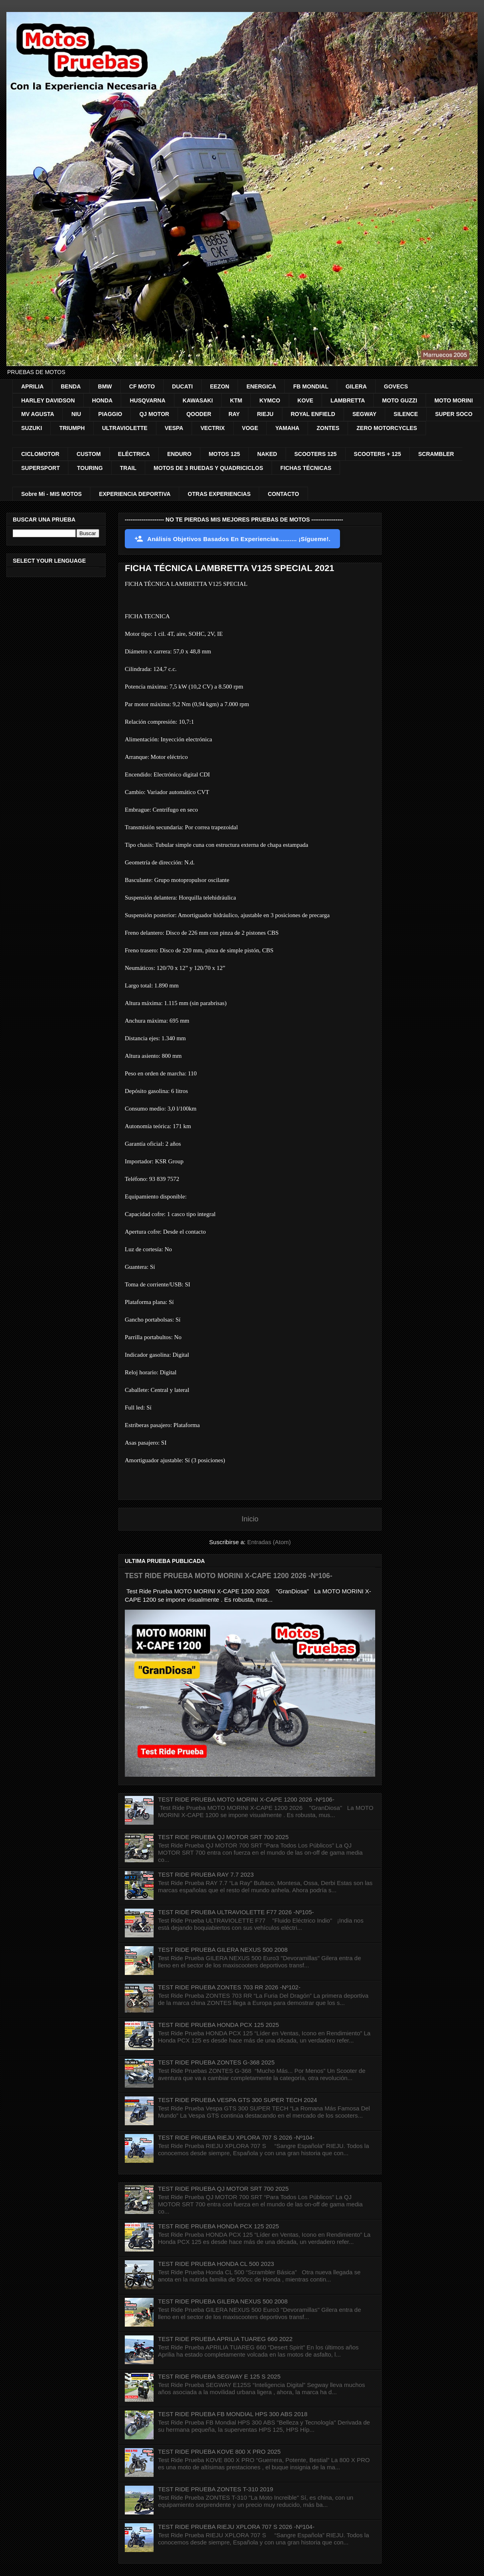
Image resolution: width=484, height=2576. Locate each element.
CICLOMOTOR (40, 454)
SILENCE (406, 414)
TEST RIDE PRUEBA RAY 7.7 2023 (206, 1874)
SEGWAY (364, 414)
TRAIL (128, 468)
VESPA (174, 428)
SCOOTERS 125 (315, 454)
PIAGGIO (110, 414)
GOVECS (396, 386)
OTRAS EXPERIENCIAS (219, 494)
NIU (76, 414)
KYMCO (269, 400)
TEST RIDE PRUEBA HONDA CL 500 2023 (216, 2263)
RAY (234, 414)
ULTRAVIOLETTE (125, 428)
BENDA (71, 386)
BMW (105, 386)
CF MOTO (142, 386)
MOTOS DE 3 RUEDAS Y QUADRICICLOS (208, 468)
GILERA (356, 386)
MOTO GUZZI (399, 400)
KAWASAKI (198, 400)
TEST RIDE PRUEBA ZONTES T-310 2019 (215, 2489)
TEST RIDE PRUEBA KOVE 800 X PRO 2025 (219, 2451)
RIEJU (265, 414)
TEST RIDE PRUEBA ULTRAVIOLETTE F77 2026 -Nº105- (236, 1912)
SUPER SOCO (453, 414)
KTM (236, 400)
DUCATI (182, 386)
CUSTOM (88, 454)
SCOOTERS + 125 (377, 454)
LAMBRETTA (347, 400)
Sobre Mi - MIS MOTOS (51, 494)
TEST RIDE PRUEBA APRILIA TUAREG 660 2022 (225, 2338)
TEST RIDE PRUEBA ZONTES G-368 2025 (216, 2062)
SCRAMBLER (436, 454)
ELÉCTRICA (134, 454)
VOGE (250, 428)
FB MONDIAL (310, 386)
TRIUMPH (72, 428)
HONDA (102, 400)
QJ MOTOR (154, 414)
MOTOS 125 (224, 454)
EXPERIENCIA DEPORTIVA (134, 494)
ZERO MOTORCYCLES (386, 428)
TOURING (89, 468)
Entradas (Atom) (269, 1542)
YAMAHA (287, 428)
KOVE (306, 400)
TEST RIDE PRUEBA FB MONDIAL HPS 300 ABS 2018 (232, 2414)
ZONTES (327, 428)
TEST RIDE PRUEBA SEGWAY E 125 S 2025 (219, 2376)
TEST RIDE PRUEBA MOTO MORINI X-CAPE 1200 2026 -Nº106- (228, 1576)
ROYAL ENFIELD (313, 414)
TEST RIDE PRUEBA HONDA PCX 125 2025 (218, 2024)
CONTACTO (283, 494)
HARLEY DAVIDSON (48, 400)
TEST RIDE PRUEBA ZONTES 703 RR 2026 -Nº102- (229, 1987)
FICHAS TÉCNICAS (306, 468)
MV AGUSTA (37, 414)
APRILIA (32, 386)
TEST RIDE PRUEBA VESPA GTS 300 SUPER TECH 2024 (237, 2099)
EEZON (219, 386)
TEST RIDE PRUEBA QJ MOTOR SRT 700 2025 (223, 1836)
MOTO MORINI (453, 400)
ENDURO (179, 454)
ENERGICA (261, 386)
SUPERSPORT (40, 468)
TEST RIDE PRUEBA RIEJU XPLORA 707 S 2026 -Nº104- (236, 2137)
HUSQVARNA (147, 400)
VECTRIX (212, 428)
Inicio (250, 1519)
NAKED (267, 454)
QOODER (198, 414)
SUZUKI (31, 428)
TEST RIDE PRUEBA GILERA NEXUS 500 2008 (223, 1949)
